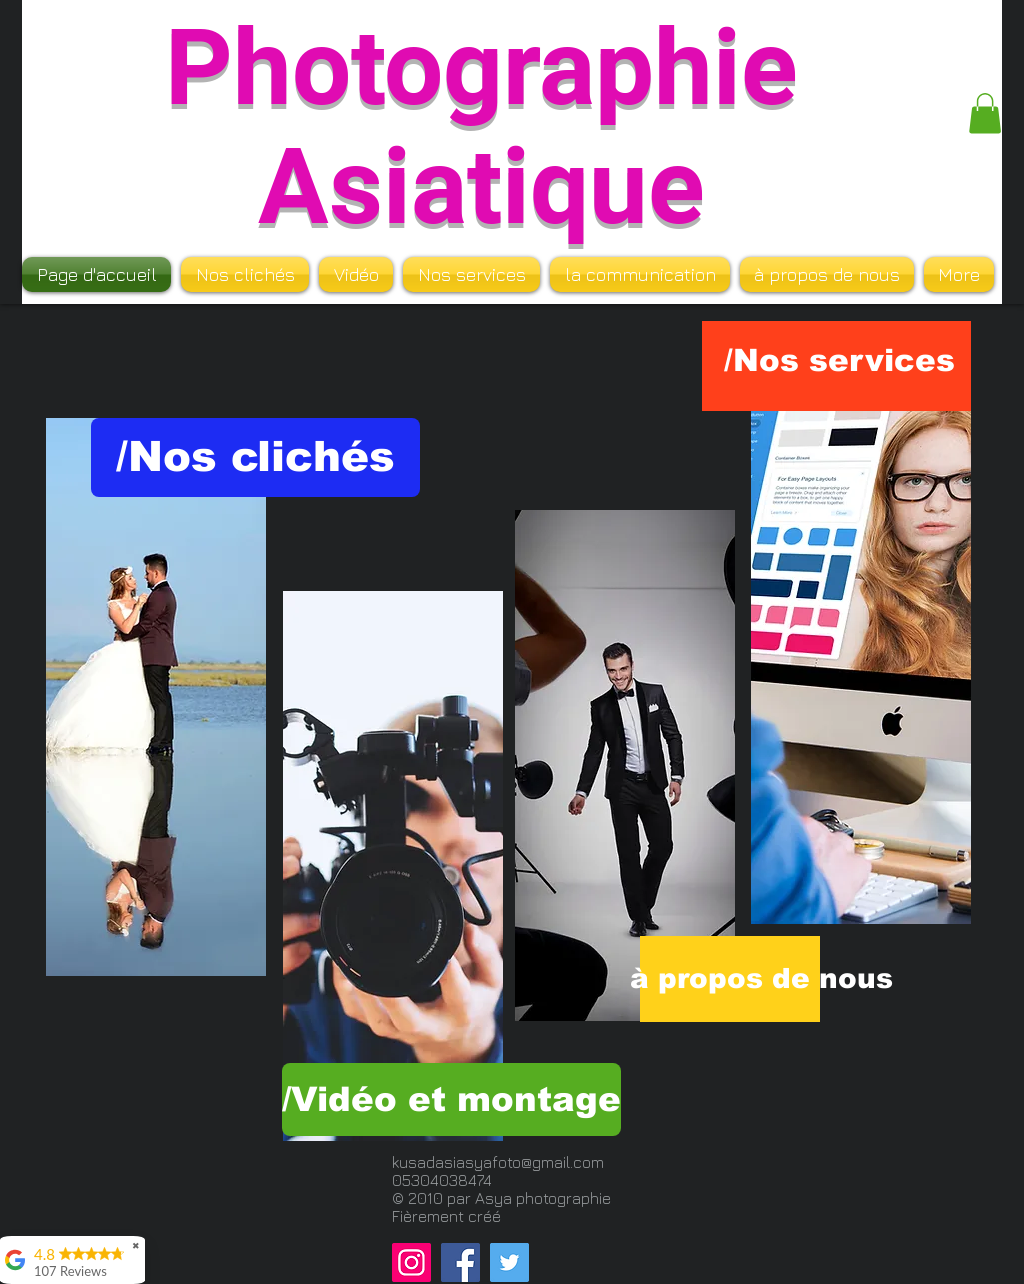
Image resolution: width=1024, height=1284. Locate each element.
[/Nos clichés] (255, 457)
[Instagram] (411, 1262)
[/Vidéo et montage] (451, 1099)
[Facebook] (460, 1262)
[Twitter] (509, 1262)
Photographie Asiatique (481, 128)
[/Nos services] (839, 360)
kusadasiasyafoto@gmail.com (498, 1162)
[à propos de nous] (761, 978)
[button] (985, 113)
